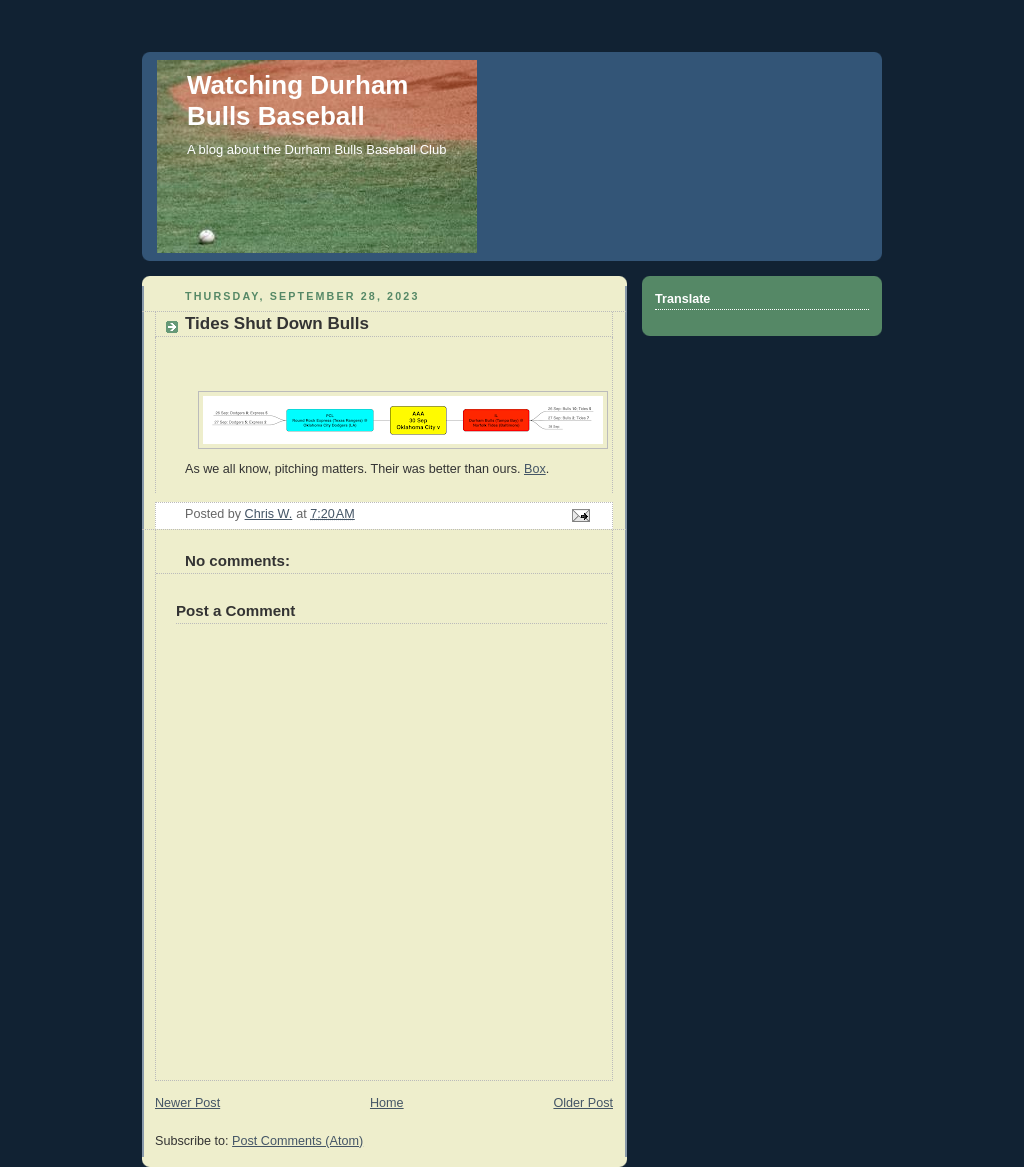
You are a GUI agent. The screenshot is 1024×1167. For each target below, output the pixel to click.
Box (535, 469)
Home (387, 1103)
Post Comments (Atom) (297, 1141)
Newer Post (187, 1103)
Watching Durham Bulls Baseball (297, 100)
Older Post (583, 1103)
